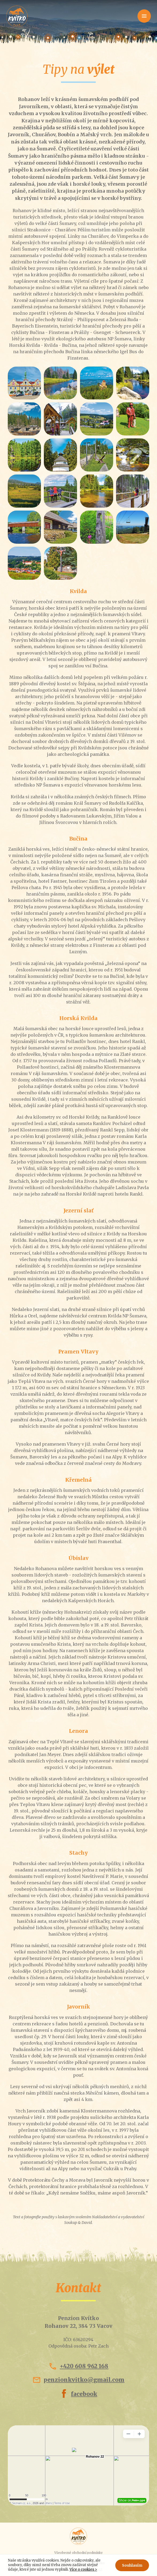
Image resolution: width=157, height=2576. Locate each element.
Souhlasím (132, 2565)
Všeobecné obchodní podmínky (78, 2553)
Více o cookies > (83, 2569)
